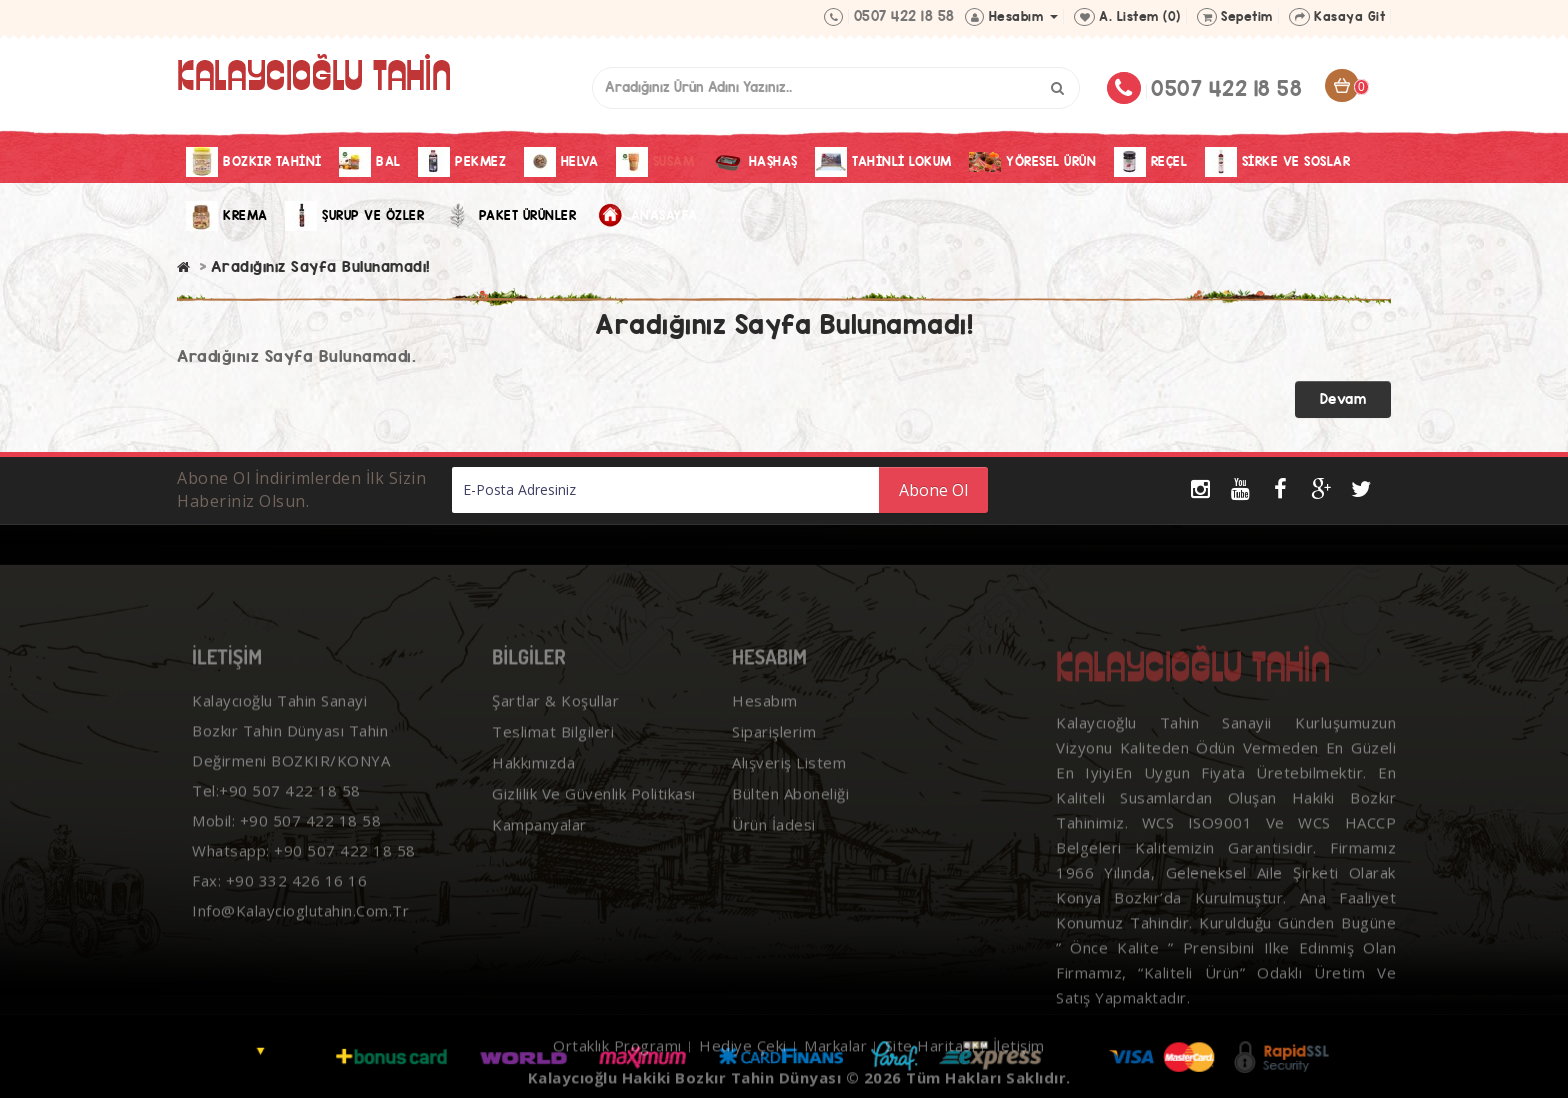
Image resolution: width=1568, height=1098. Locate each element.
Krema (227, 216)
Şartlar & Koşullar (555, 710)
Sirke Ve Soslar (1278, 162)
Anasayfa (646, 216)
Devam (1343, 399)
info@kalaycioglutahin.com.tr (300, 920)
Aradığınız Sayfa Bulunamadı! (321, 266)
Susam (655, 162)
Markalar (835, 1055)
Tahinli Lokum (883, 162)
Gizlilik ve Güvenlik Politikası (594, 803)
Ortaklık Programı (617, 1055)
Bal (370, 162)
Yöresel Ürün (1032, 162)
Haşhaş (755, 162)
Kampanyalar (539, 834)
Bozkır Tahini (254, 162)
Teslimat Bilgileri (553, 741)
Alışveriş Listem (789, 772)
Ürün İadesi (774, 834)
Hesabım (765, 710)
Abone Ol (933, 490)
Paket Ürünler (509, 216)
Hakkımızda (533, 772)
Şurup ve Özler (354, 216)
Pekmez (462, 162)
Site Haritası (930, 1055)
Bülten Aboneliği (790, 803)
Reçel (1151, 162)
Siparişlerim (774, 741)
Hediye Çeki (743, 1055)
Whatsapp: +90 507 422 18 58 (304, 860)
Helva (561, 162)
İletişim (1019, 1055)
